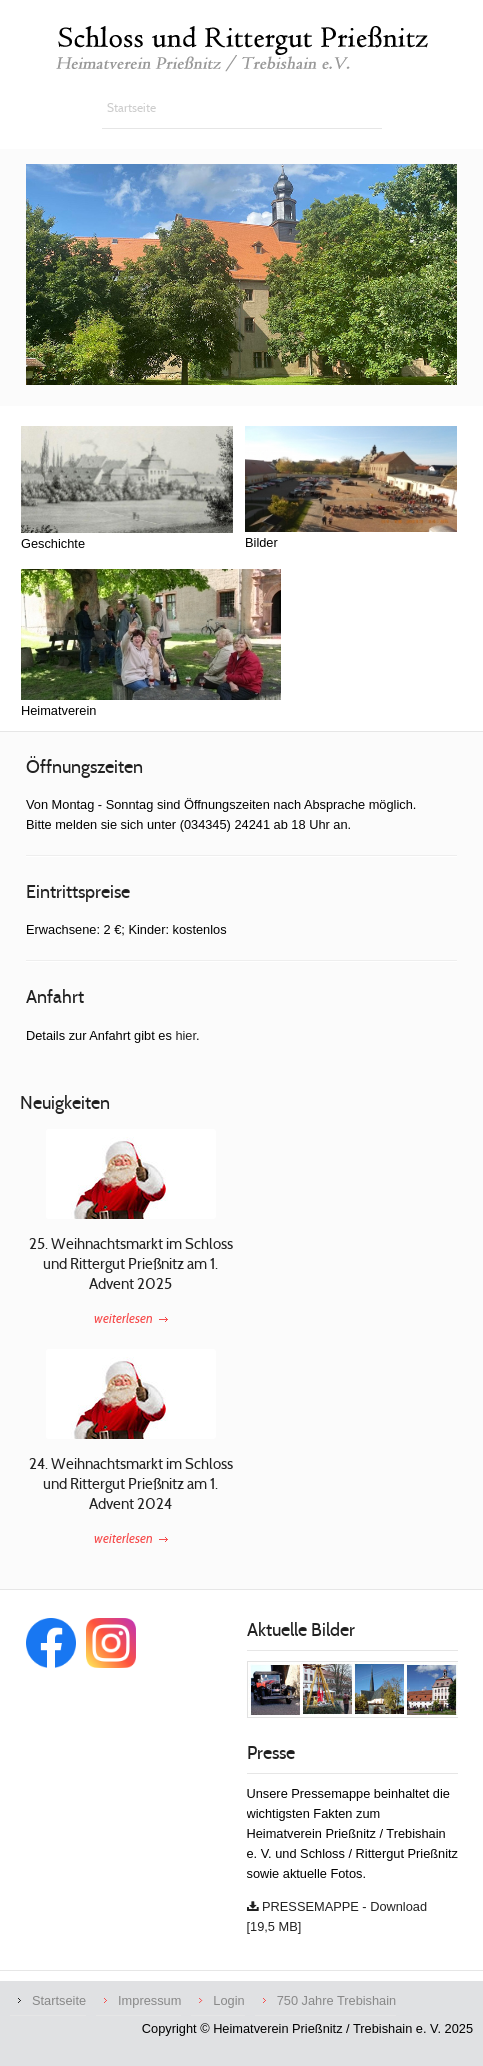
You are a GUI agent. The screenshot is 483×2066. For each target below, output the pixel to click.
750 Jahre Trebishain (337, 2000)
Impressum (149, 2000)
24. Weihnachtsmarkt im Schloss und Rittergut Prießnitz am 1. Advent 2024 (131, 1483)
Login (228, 2000)
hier (185, 1035)
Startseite (59, 2000)
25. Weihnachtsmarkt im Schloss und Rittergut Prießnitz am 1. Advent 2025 (131, 1263)
